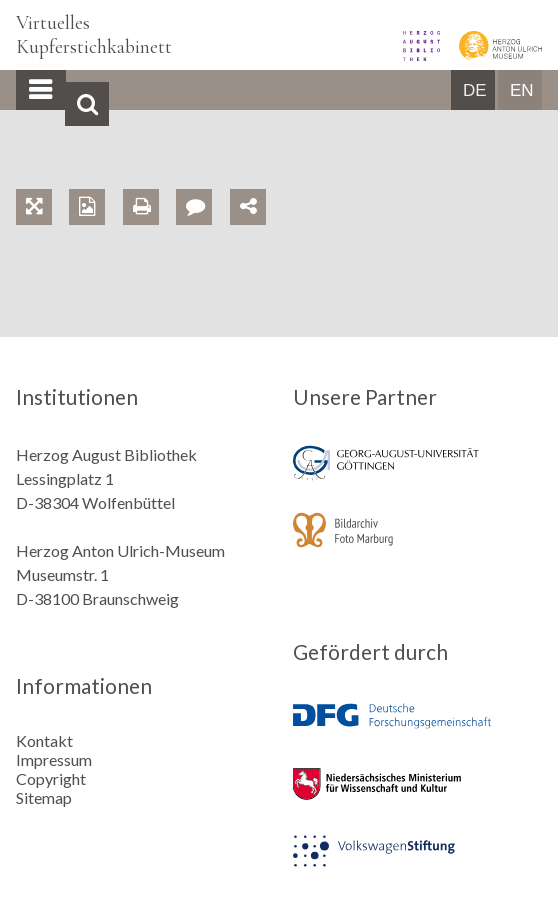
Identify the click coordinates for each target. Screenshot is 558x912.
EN (522, 90)
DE (475, 90)
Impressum (54, 759)
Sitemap (44, 797)
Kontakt (44, 740)
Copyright (51, 778)
